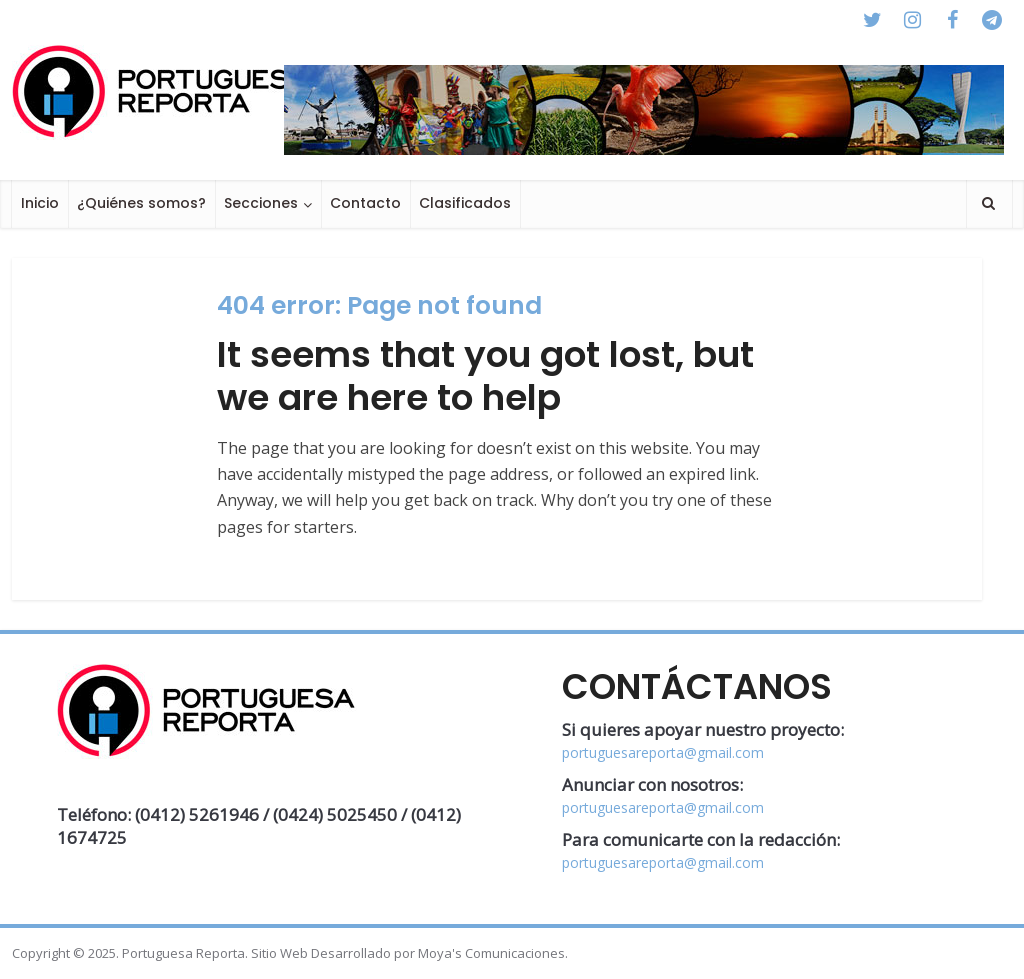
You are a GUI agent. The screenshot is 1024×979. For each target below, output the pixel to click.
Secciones (261, 203)
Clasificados (465, 203)
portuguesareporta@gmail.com (663, 752)
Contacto (365, 203)
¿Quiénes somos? (141, 203)
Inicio (40, 203)
